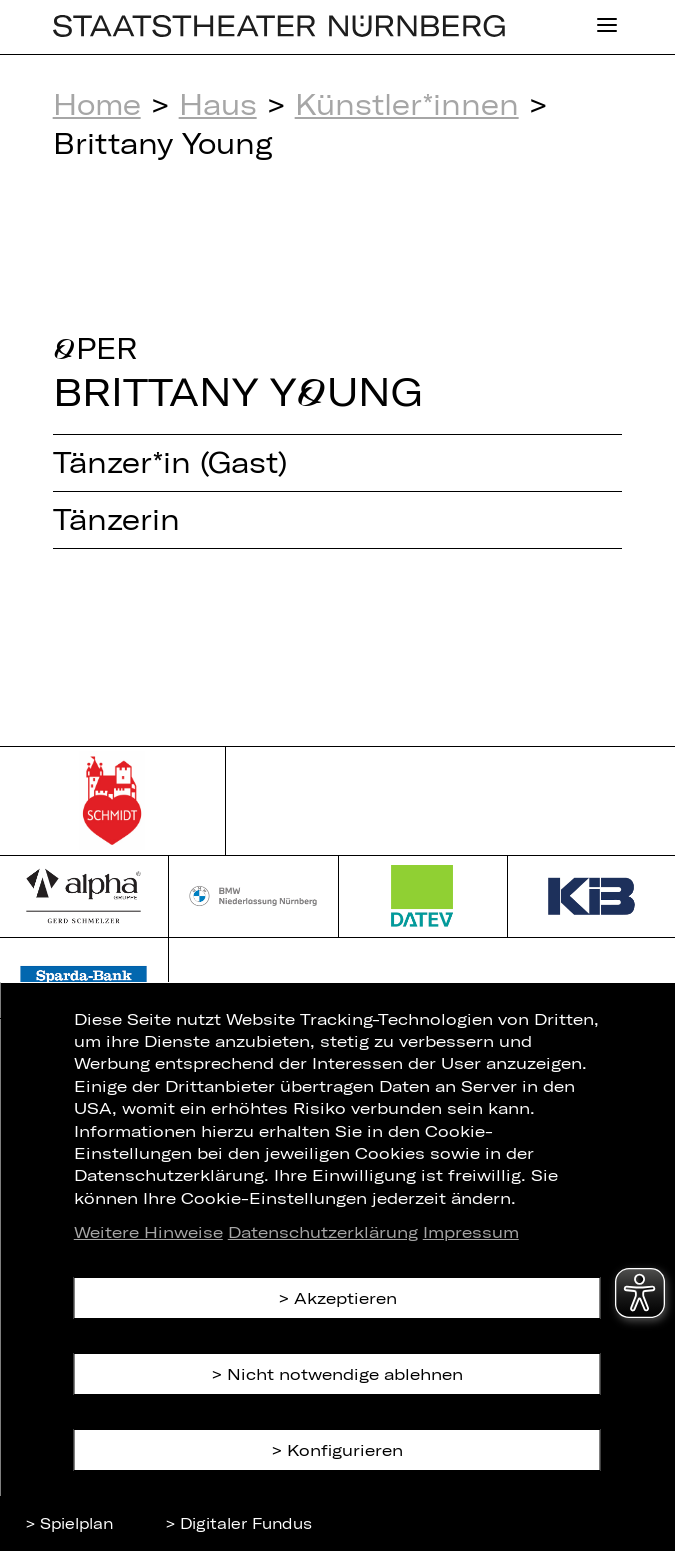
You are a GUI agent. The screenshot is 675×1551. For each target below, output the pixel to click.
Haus (218, 104)
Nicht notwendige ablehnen (345, 1373)
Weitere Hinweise (148, 1231)
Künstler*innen (407, 104)
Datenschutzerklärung (323, 1231)
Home (97, 104)
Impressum (471, 1231)
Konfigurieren (345, 1449)
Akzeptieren (345, 1297)
